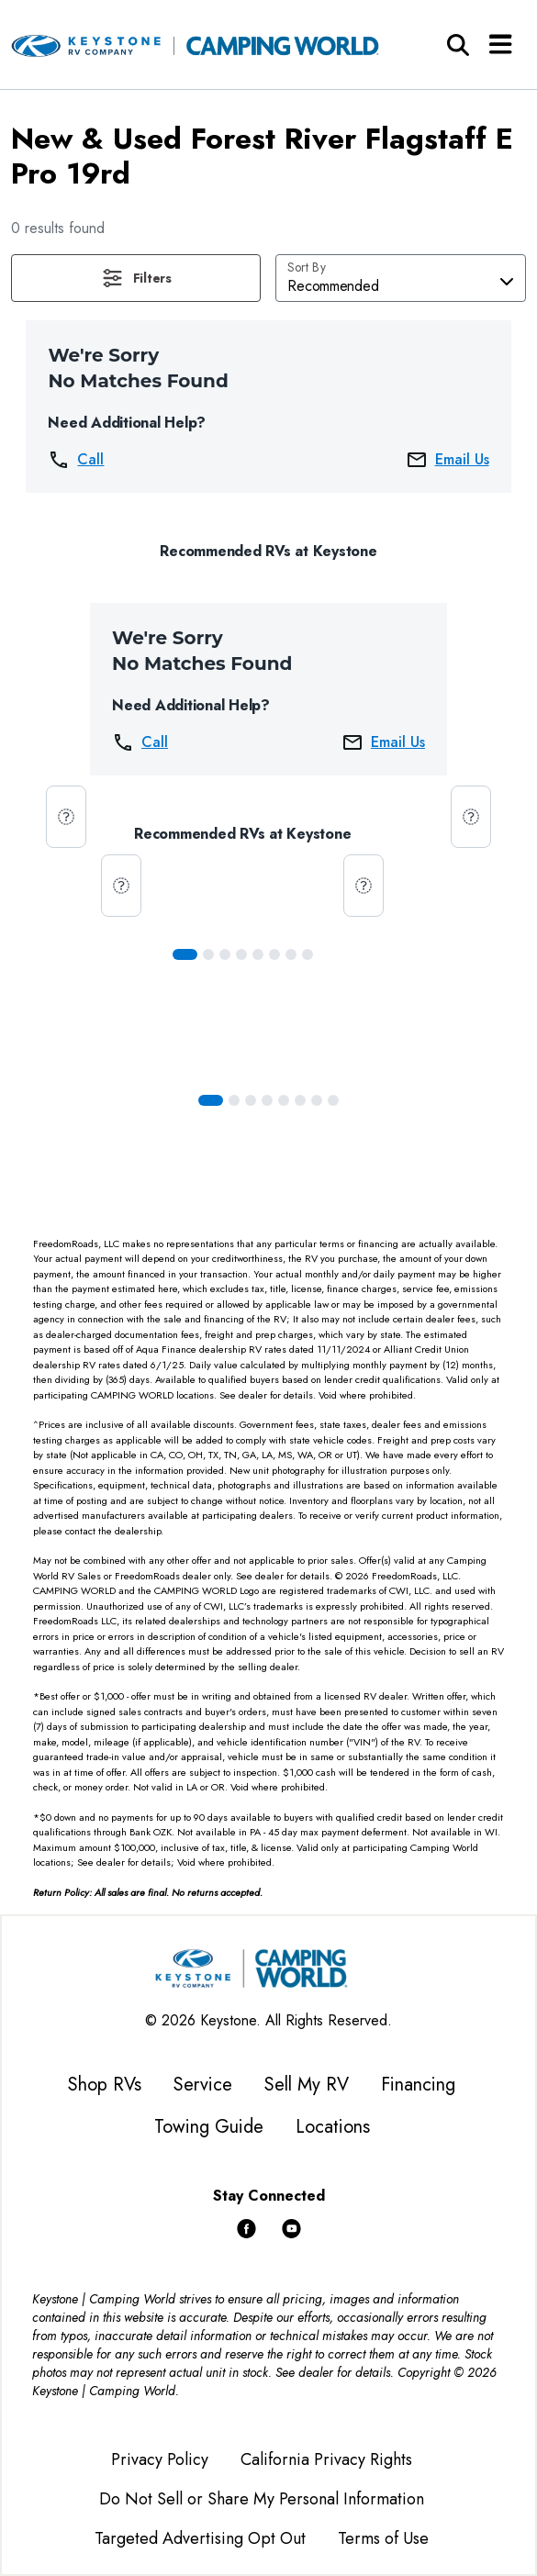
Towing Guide (208, 2126)
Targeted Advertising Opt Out (200, 2538)
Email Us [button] (447, 460)
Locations (333, 2126)
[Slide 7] (307, 954)
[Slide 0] (185, 954)
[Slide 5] (274, 954)
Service (202, 2084)
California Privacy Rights (326, 2459)
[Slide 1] (208, 954)
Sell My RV (306, 2084)
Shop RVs (104, 2084)
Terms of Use (383, 2538)
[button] (136, 278)
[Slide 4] (257, 954)
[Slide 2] (224, 954)
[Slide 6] (290, 954)
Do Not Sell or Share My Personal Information (261, 2499)
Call (76, 460)
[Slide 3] (241, 954)
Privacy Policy (159, 2459)
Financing (418, 2084)
